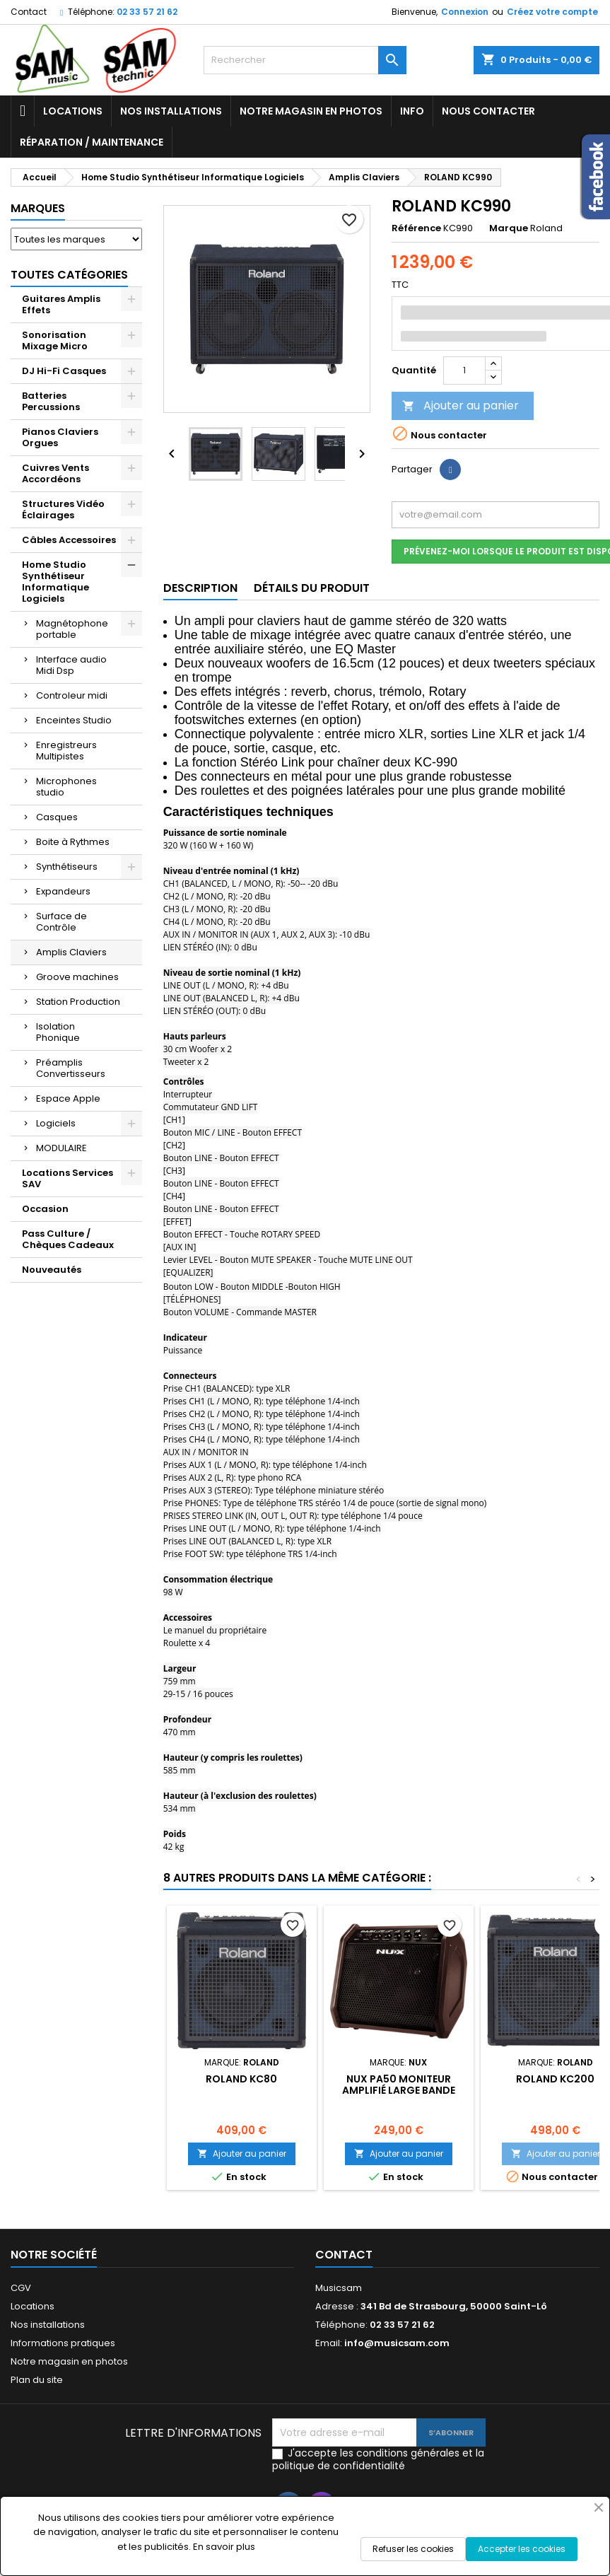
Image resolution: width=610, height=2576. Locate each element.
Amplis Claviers (71, 952)
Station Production (78, 1001)
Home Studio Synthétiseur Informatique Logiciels (55, 581)
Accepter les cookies (521, 2549)
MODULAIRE (61, 1148)
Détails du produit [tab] (312, 588)
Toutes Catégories (69, 275)
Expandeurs (63, 891)
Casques (57, 817)
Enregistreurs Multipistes (66, 750)
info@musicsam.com (397, 2343)
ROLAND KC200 (555, 2079)
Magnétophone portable (72, 629)
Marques (38, 208)
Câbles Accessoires (69, 540)
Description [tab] (200, 588)
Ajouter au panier (460, 405)
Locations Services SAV (67, 1178)
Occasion (45, 1209)
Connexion (464, 12)
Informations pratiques (63, 2343)
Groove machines (77, 977)
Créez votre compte (552, 12)
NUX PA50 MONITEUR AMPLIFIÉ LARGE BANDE (398, 2084)
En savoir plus (224, 2546)
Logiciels (56, 1123)
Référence (416, 228)
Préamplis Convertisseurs (70, 1068)
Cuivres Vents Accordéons (55, 473)
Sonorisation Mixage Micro (55, 340)
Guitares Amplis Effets (61, 304)
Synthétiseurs (67, 866)
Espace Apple (68, 1098)
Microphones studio (66, 786)
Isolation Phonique (58, 1032)
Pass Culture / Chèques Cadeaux (68, 1239)
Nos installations (171, 111)
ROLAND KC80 (241, 2079)
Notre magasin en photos (311, 111)
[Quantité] (464, 370)
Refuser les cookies (413, 2549)
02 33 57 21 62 (147, 12)
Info (412, 111)
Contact (29, 12)
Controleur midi (71, 695)
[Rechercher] (305, 60)
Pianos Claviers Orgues (60, 437)
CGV (21, 2288)
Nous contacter (488, 111)
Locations (72, 111)
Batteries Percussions (51, 401)
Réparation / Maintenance (91, 142)
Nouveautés (51, 1269)
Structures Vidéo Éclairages (63, 509)
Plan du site (37, 2379)
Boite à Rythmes (73, 842)
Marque (508, 228)
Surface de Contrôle (61, 921)
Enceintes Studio (74, 720)
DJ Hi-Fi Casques (64, 371)
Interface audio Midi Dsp (71, 665)
